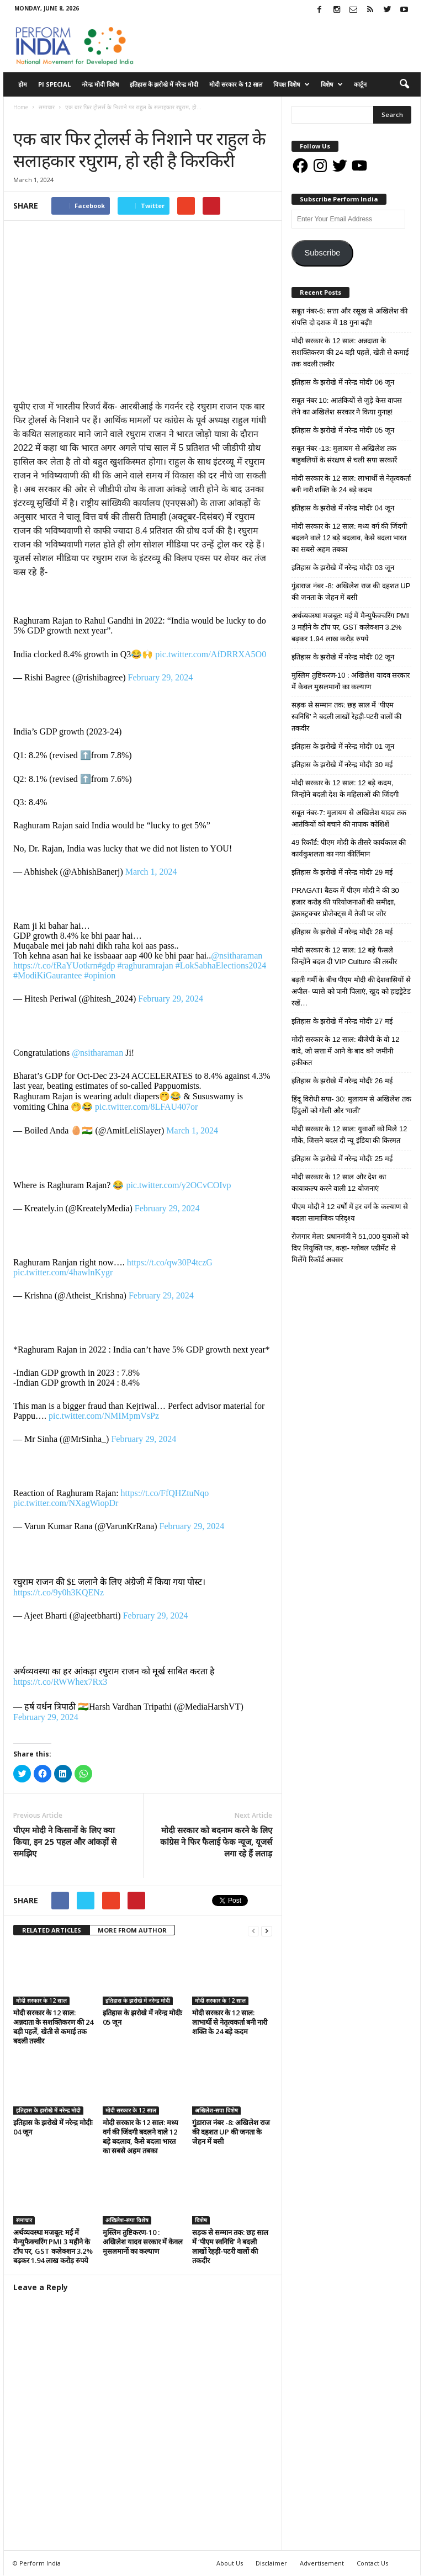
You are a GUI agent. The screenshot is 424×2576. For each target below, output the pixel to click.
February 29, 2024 (160, 677)
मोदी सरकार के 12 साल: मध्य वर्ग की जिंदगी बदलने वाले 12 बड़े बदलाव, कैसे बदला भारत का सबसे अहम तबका (140, 2137)
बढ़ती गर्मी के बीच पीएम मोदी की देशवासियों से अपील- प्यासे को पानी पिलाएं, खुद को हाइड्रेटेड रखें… (351, 991)
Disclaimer (271, 2563)
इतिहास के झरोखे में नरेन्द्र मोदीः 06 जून (343, 382)
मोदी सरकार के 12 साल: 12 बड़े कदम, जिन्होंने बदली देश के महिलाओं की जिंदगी (345, 789)
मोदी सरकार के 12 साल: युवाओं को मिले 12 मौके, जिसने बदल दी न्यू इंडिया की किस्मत (349, 1135)
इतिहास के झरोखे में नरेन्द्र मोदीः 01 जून (343, 746)
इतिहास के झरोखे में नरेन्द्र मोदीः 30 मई (342, 764)
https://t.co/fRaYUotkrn (55, 965)
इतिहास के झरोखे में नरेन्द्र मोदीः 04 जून (53, 2127)
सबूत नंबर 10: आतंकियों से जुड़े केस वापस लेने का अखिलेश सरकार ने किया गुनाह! (347, 406)
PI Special (54, 84)
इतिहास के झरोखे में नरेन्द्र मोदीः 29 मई (342, 872)
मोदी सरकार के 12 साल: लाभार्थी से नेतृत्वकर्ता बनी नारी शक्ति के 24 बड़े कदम (229, 2022)
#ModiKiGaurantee (47, 975)
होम (22, 84)
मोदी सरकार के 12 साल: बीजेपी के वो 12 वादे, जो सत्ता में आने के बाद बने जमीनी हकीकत (345, 1051)
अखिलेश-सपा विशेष (216, 2111)
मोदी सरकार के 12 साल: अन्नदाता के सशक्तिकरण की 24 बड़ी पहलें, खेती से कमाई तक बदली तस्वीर (53, 2027)
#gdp (106, 965)
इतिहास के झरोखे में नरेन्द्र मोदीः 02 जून (343, 657)
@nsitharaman (236, 955)
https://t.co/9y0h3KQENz (58, 1592)
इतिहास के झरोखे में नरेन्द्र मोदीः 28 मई (342, 932)
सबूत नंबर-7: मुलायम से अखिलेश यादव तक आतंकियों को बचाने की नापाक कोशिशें (349, 818)
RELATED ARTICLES (51, 1930)
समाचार (24, 118)
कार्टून (360, 84)
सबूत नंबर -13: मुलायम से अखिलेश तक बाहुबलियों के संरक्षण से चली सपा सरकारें (344, 454)
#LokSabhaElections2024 (221, 965)
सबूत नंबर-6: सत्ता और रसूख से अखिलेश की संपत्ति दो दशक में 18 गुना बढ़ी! (349, 317)
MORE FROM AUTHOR (132, 1930)
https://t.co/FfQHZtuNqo (165, 1493)
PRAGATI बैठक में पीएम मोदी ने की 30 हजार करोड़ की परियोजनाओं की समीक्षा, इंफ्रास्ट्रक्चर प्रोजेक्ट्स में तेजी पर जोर (345, 902)
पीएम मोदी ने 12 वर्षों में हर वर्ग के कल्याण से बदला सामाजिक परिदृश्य (350, 1212)
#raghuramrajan (145, 965)
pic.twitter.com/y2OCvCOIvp (178, 1185)
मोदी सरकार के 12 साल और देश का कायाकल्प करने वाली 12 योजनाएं (339, 1183)
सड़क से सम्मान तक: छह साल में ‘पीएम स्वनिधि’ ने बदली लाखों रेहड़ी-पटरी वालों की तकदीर (230, 2247)
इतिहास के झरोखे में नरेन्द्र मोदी (164, 84)
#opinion (99, 975)
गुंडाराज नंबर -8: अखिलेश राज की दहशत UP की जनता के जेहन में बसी (231, 2132)
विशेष (332, 84)
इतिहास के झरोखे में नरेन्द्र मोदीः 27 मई (342, 1021)
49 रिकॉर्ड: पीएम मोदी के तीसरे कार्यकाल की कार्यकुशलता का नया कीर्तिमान (349, 848)
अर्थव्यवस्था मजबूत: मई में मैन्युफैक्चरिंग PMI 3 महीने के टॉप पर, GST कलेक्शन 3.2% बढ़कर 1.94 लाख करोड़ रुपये (53, 2247)
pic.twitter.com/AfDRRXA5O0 (210, 654)
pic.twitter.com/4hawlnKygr (63, 1272)
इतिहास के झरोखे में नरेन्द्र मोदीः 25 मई (342, 1158)
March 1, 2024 (151, 871)
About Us (229, 2563)
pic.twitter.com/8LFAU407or (146, 1106)
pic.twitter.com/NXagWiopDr (65, 1503)
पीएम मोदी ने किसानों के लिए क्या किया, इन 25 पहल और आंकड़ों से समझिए (64, 1841)
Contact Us (372, 2563)
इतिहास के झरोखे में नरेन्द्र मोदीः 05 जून (142, 2017)
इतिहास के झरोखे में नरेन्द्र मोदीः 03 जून (343, 567)
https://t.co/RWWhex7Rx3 (60, 1681)
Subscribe (322, 252)
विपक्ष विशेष (291, 84)
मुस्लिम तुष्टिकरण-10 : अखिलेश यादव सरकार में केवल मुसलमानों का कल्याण (143, 2242)
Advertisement (322, 2563)
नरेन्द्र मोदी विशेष (100, 84)
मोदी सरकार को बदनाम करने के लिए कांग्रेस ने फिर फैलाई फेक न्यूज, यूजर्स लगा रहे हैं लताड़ (216, 1841)
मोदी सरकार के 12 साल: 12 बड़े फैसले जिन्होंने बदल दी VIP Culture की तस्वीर (344, 956)
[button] (404, 84)
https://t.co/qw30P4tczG (170, 1262)
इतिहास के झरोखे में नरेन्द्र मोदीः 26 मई (342, 1081)
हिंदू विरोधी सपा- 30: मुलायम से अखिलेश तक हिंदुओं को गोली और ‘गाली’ (351, 1105)
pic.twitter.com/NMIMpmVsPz (104, 1415)
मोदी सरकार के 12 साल (235, 84)
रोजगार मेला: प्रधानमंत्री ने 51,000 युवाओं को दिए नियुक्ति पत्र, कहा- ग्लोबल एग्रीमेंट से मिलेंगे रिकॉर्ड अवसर (350, 1248)
